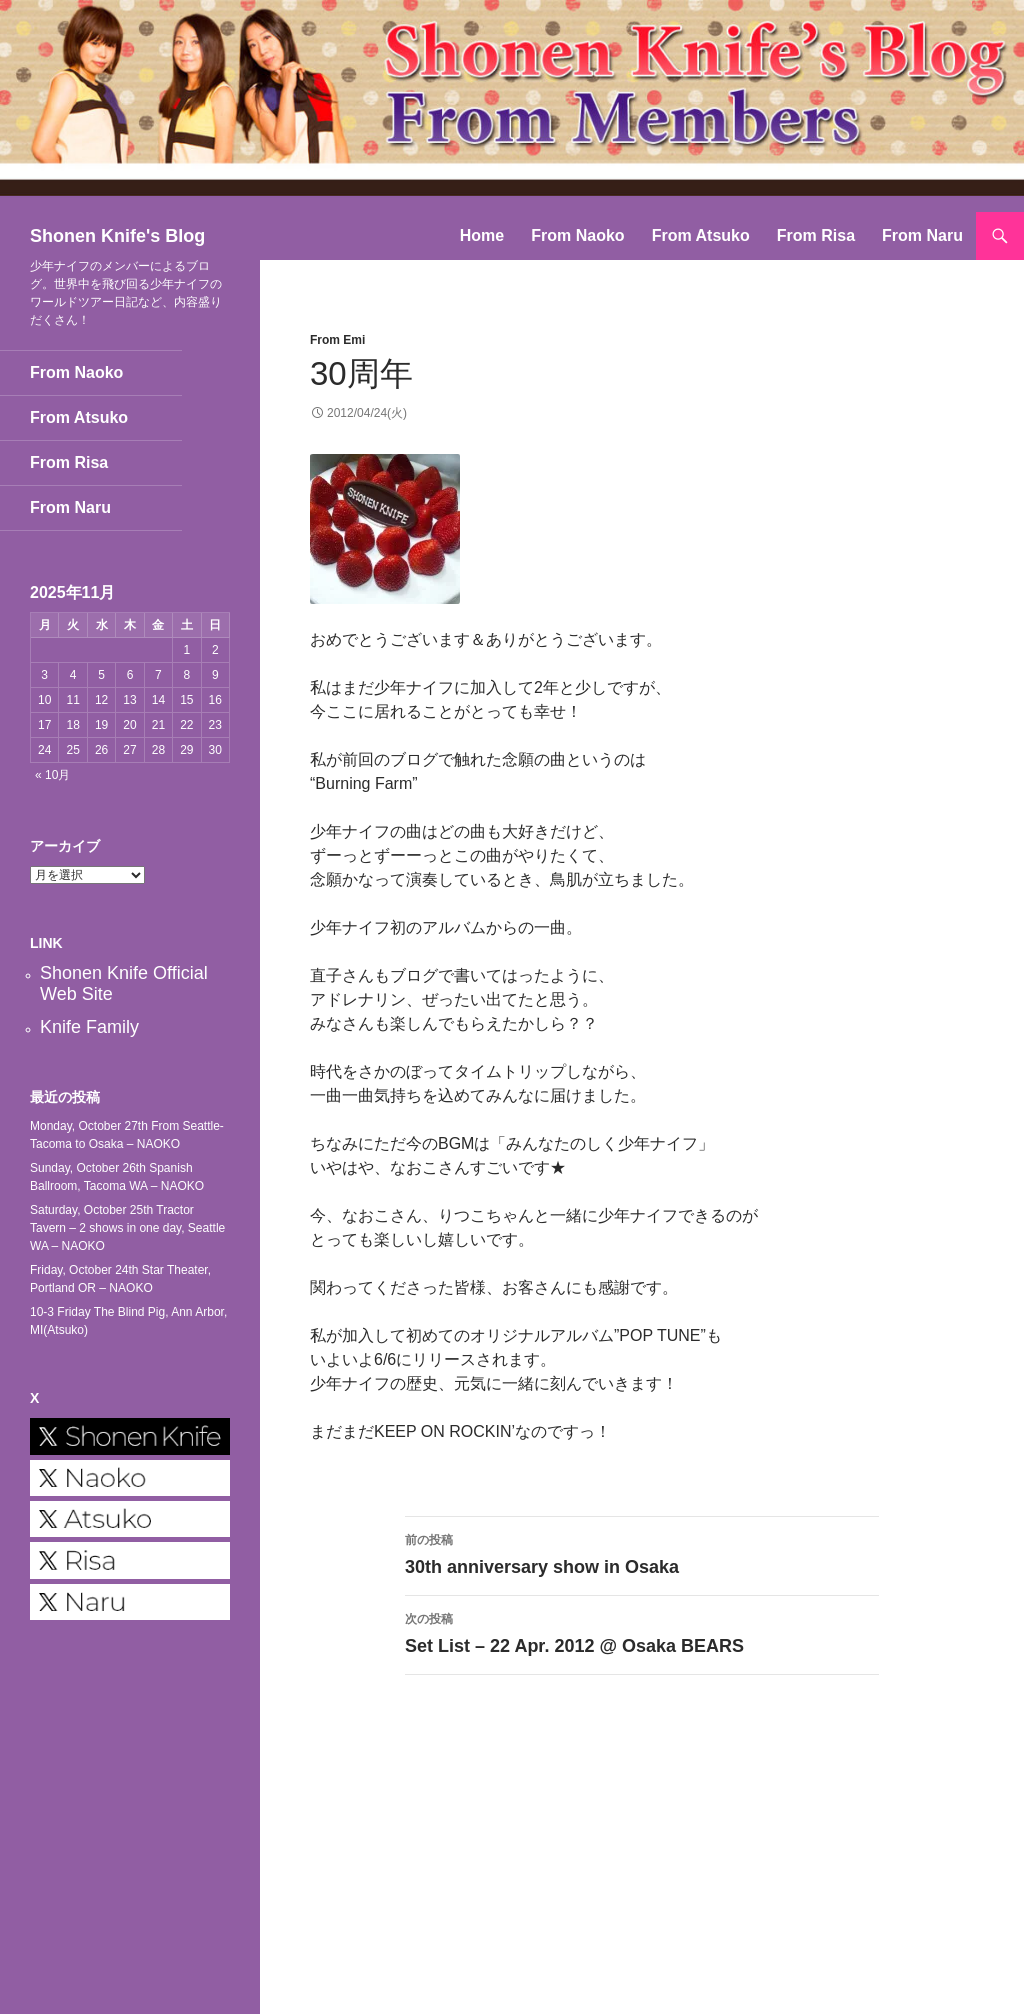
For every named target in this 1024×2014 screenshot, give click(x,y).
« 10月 (52, 775)
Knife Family (89, 1027)
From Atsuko (701, 235)
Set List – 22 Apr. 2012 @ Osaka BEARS (642, 1631)
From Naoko (577, 235)
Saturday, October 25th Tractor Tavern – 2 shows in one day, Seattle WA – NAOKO (127, 1228)
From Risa (816, 235)
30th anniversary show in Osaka (642, 1552)
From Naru (922, 235)
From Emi (337, 340)
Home (482, 235)
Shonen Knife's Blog (117, 236)
